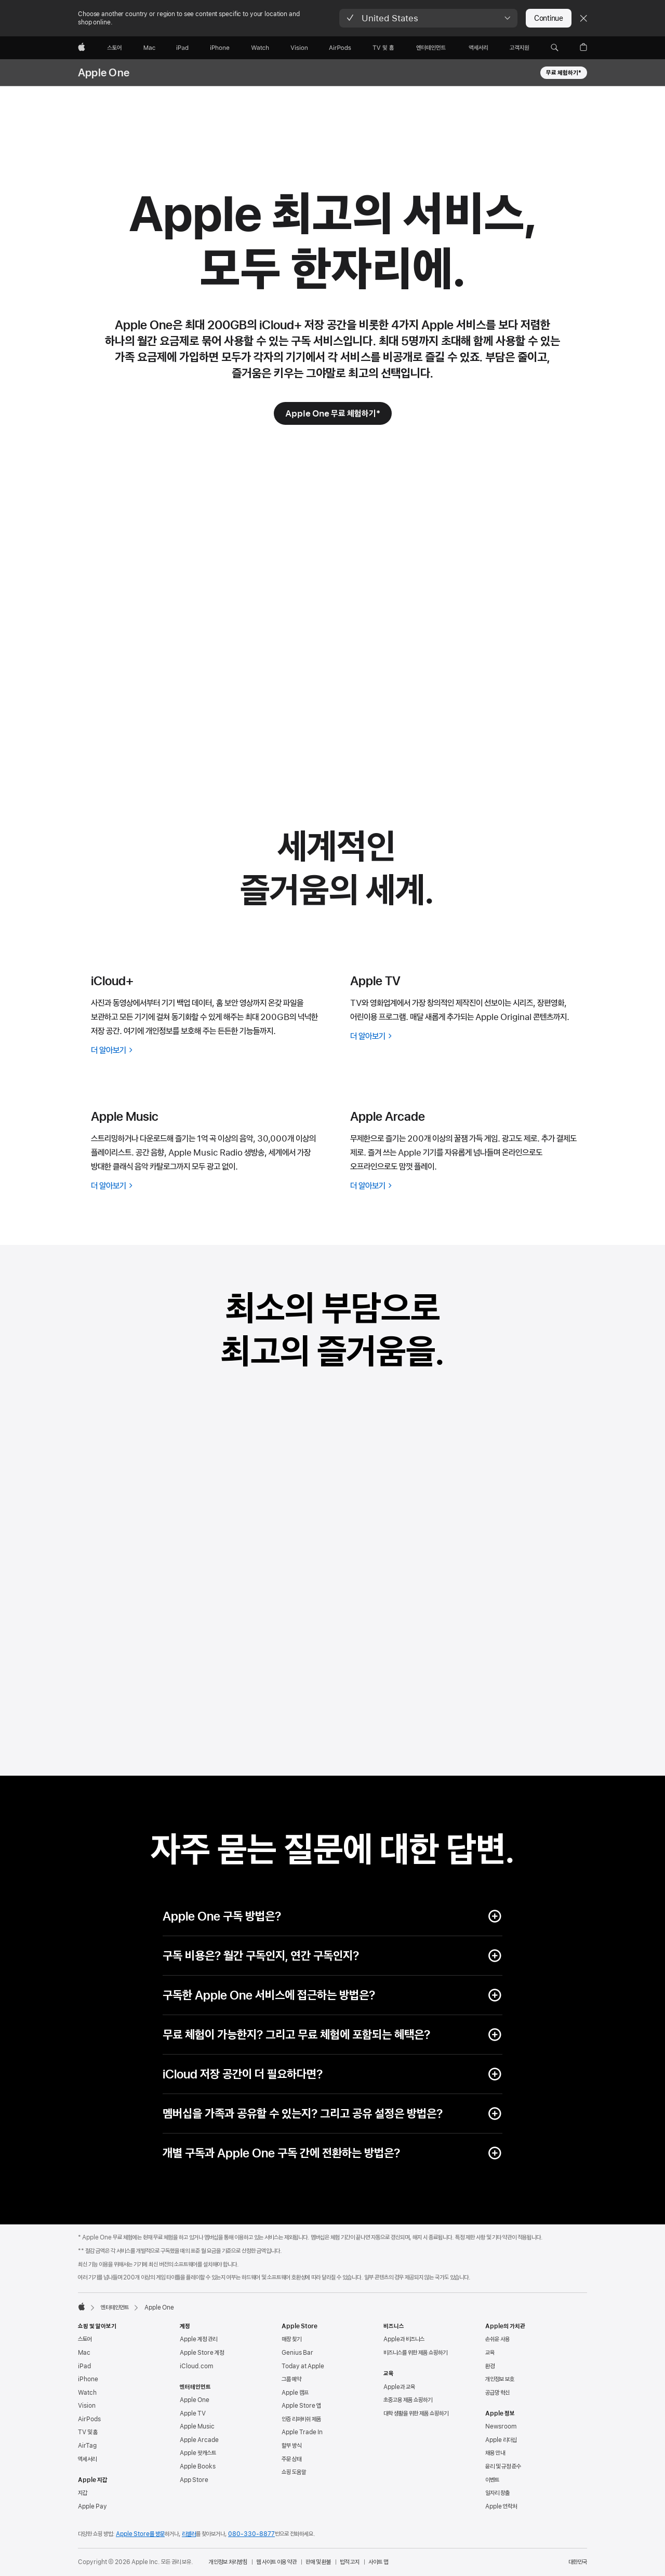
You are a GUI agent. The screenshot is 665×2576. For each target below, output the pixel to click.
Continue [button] (548, 18)
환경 (490, 2366)
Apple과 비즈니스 (403, 2339)
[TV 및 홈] (383, 47)
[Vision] (299, 47)
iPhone (88, 2379)
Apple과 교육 (399, 2387)
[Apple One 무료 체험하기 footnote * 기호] (333, 413)
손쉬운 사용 (497, 2339)
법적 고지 (350, 2562)
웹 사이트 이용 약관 (276, 2562)
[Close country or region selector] (583, 18)
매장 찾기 (291, 2339)
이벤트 (492, 2480)
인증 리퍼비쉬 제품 (301, 2419)
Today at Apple (303, 2366)
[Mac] (149, 47)
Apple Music (197, 2426)
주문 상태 (291, 2459)
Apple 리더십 (501, 2440)
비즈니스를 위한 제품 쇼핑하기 (415, 2352)
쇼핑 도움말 (294, 2472)
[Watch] (260, 47)
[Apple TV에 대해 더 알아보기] (466, 1036)
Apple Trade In (302, 2432)
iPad (84, 2366)
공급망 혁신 (497, 2392)
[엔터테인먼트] (430, 47)
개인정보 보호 (499, 2379)
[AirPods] (340, 47)
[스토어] (114, 47)
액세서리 (87, 2459)
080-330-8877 (251, 2534)
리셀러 (189, 2534)
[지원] (519, 47)
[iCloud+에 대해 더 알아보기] (207, 1050)
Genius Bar (297, 2352)
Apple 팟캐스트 (198, 2453)
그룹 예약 (291, 2379)
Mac (84, 2352)
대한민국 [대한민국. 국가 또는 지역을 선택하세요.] (577, 2562)
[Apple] (81, 47)
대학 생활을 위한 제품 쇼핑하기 (415, 2413)
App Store (194, 2480)
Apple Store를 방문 (140, 2534)
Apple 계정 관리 (198, 2339)
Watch (87, 2392)
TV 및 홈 (88, 2432)
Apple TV (193, 2413)
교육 (490, 2352)
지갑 (82, 2493)
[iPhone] (220, 47)
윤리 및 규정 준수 (503, 2466)
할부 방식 (291, 2445)
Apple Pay (92, 2506)
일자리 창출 (497, 2493)
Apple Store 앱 (301, 2405)
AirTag (87, 2445)
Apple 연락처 (501, 2506)
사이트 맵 (378, 2562)
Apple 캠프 (295, 2392)
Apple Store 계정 (202, 2352)
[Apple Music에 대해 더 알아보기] (207, 1186)
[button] (428, 18)
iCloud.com (196, 2366)
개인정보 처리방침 (228, 2562)
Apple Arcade (199, 2440)
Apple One (103, 72)
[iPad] (182, 47)
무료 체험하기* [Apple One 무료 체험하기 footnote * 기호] (563, 72)
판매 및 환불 (318, 2562)
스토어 (85, 2339)
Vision (87, 2405)
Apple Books (198, 2466)
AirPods (89, 2419)
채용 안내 (495, 2453)
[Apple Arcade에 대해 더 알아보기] (466, 1186)
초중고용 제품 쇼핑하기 (407, 2400)
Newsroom (500, 2426)
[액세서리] (478, 47)
